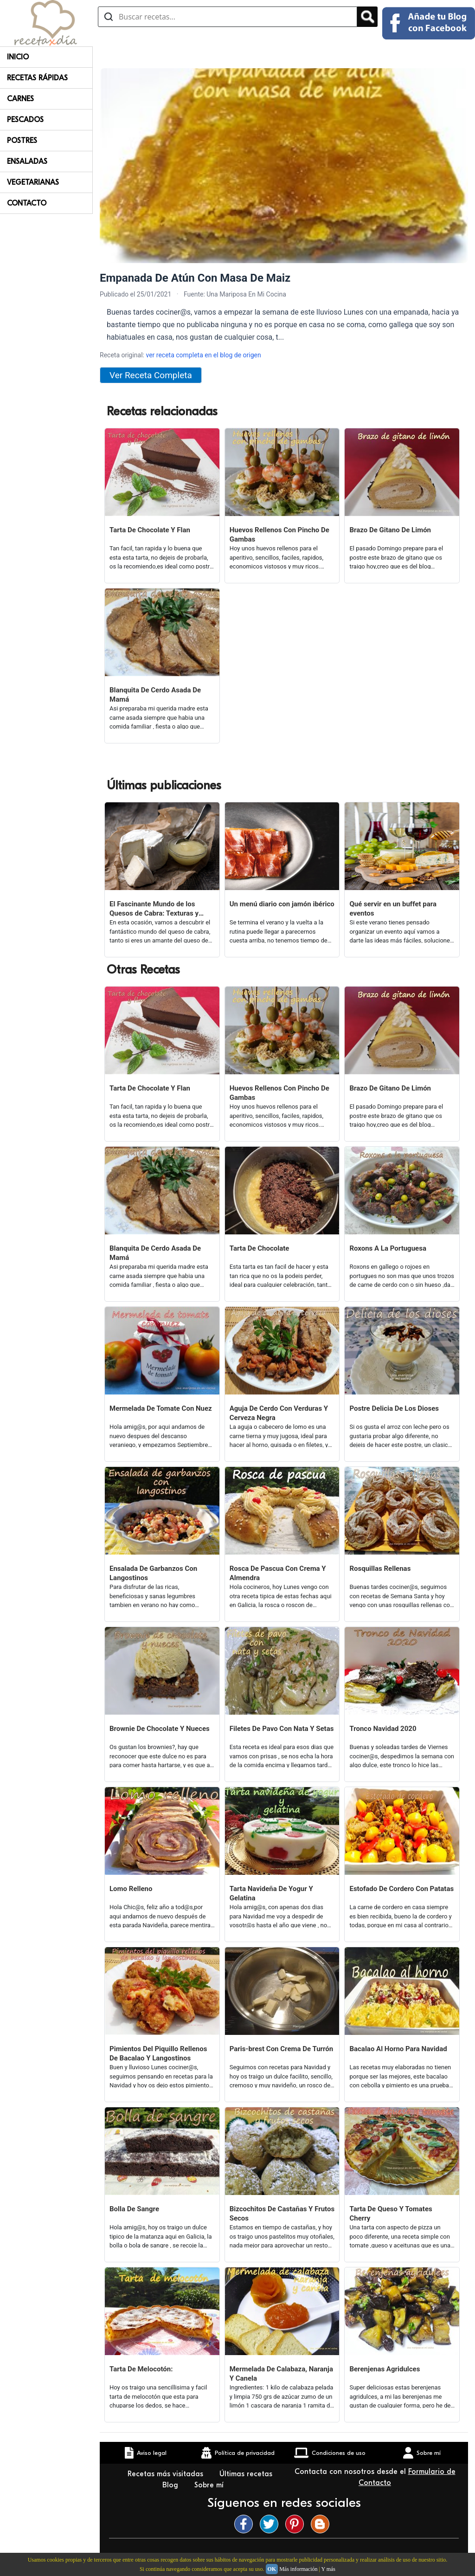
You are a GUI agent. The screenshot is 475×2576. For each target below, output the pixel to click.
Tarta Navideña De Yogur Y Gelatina (271, 1893)
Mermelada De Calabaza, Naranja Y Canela (281, 2373)
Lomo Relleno (130, 1889)
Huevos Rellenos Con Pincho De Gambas (279, 534)
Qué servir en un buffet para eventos (392, 908)
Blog (171, 2485)
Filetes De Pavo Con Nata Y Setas (282, 1728)
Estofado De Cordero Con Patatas (401, 1889)
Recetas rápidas (37, 78)
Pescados (25, 120)
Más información (298, 2569)
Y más (328, 2569)
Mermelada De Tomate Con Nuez (160, 1408)
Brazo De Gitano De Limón (390, 530)
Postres (22, 140)
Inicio (18, 57)
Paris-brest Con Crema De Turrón (282, 2049)
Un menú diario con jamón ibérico (282, 904)
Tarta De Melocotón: (141, 2369)
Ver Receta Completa (150, 375)
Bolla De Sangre (134, 2209)
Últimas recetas (245, 2474)
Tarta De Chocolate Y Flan (149, 530)
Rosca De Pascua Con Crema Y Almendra (278, 1573)
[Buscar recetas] (227, 16)
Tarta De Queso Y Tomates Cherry (390, 2213)
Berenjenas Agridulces (384, 2369)
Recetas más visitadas (166, 2474)
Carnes (20, 99)
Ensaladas (27, 161)
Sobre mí (210, 2485)
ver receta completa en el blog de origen (203, 355)
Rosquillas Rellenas (380, 1568)
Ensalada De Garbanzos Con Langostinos (153, 1573)
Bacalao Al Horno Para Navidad (398, 2049)
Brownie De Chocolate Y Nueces (159, 1728)
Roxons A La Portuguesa (387, 1248)
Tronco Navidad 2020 (382, 1728)
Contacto (26, 203)
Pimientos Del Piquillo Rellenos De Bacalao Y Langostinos (158, 2053)
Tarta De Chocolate (259, 1248)
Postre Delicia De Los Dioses (394, 1408)
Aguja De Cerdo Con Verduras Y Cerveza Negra (279, 1413)
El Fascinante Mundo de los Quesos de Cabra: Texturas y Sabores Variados (154, 909)
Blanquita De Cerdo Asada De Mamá (155, 695)
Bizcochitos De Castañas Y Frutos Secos (282, 2213)
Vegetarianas (33, 182)
